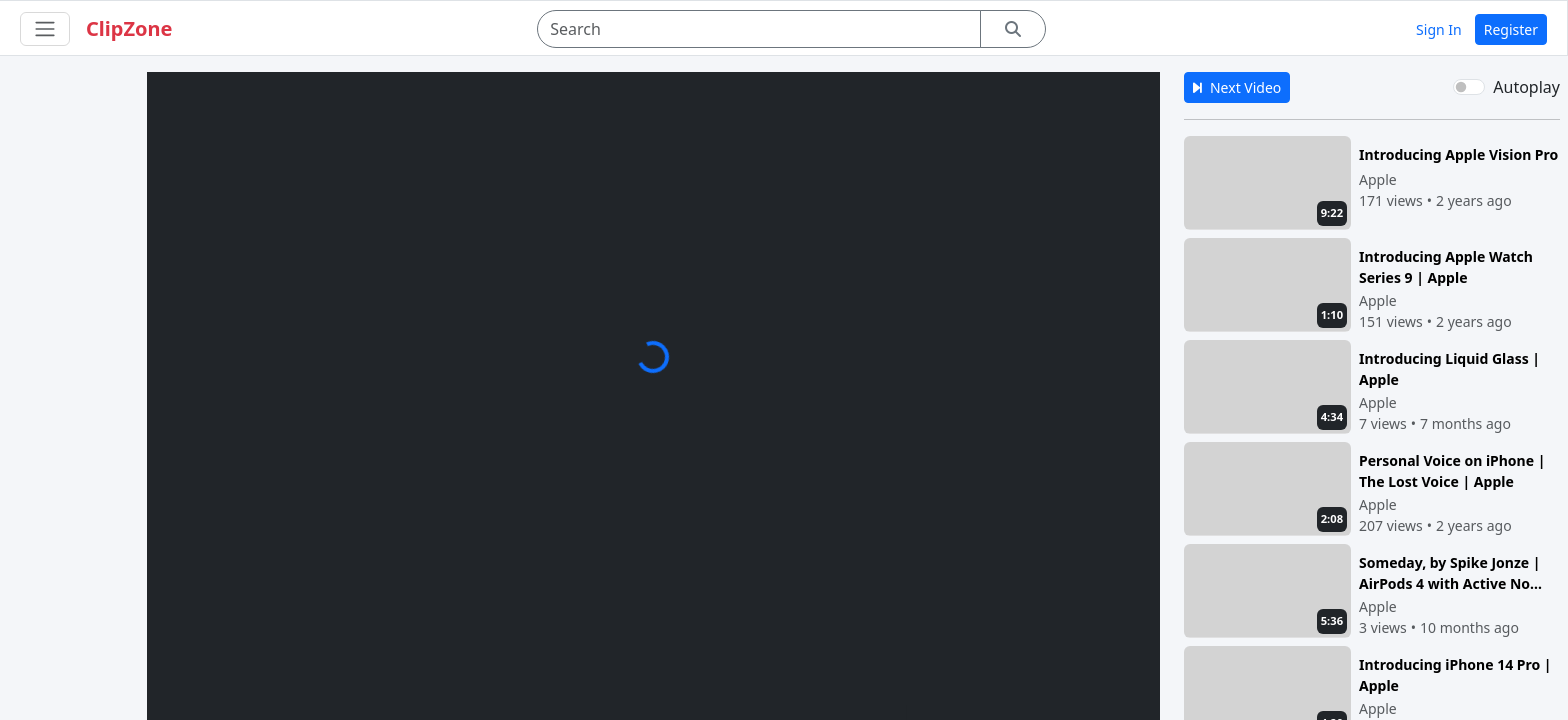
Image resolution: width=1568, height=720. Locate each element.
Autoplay (1526, 87)
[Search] (759, 29)
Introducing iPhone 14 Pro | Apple (1455, 674)
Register (1511, 29)
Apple (1378, 179)
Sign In (1439, 29)
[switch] (1469, 87)
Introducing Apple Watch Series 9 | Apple (1446, 266)
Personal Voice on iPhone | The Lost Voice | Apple (1452, 470)
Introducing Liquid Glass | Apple (1449, 368)
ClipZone (129, 28)
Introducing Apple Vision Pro (1458, 154)
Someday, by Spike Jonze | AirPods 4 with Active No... (1450, 572)
